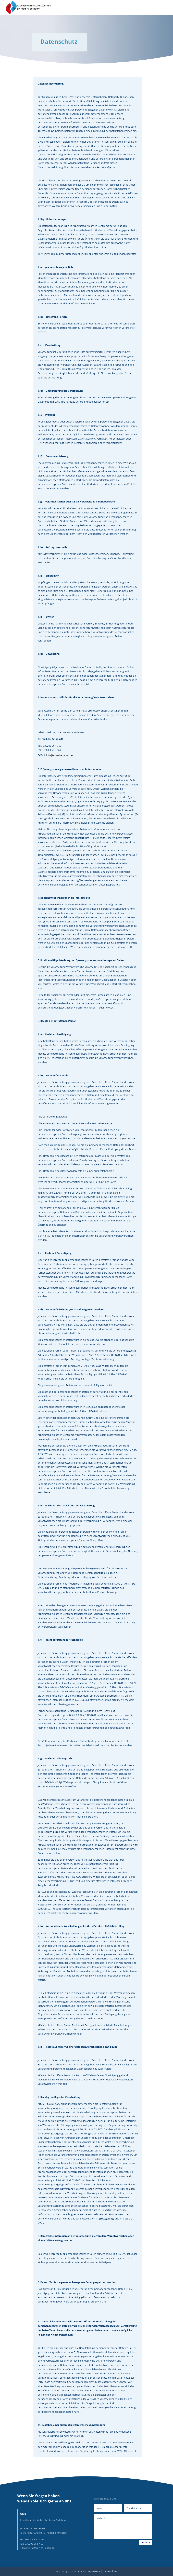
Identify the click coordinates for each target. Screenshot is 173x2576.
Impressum (93, 2571)
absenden (145, 2542)
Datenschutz (110, 2571)
